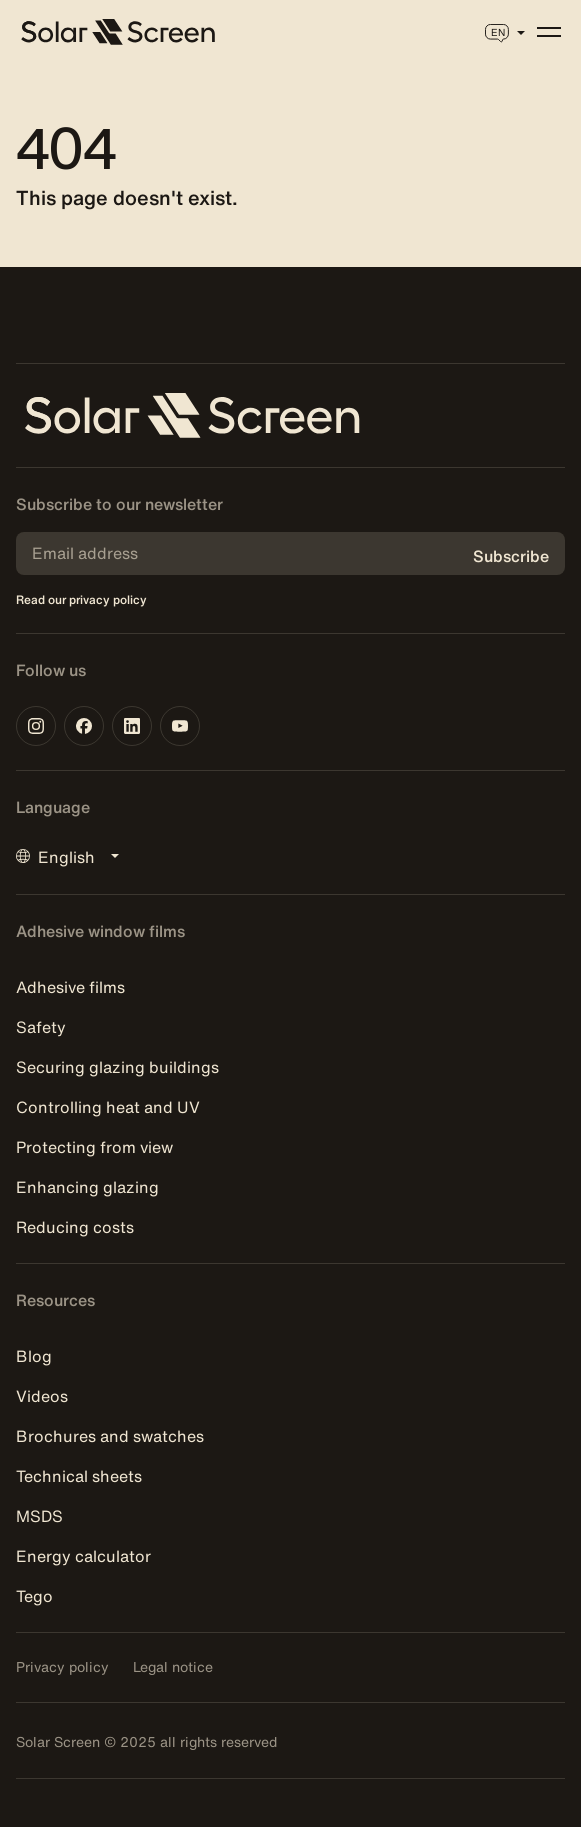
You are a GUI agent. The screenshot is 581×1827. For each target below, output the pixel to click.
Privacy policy (62, 1667)
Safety (41, 1027)
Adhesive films (70, 987)
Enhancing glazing (87, 1187)
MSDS (39, 1516)
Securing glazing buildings (117, 1067)
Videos (42, 1396)
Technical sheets (79, 1476)
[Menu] (549, 32)
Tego (34, 1596)
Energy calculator (83, 1556)
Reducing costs (75, 1227)
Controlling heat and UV (108, 1107)
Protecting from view (94, 1147)
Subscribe (511, 556)
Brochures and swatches (110, 1436)
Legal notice (173, 1667)
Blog (34, 1356)
